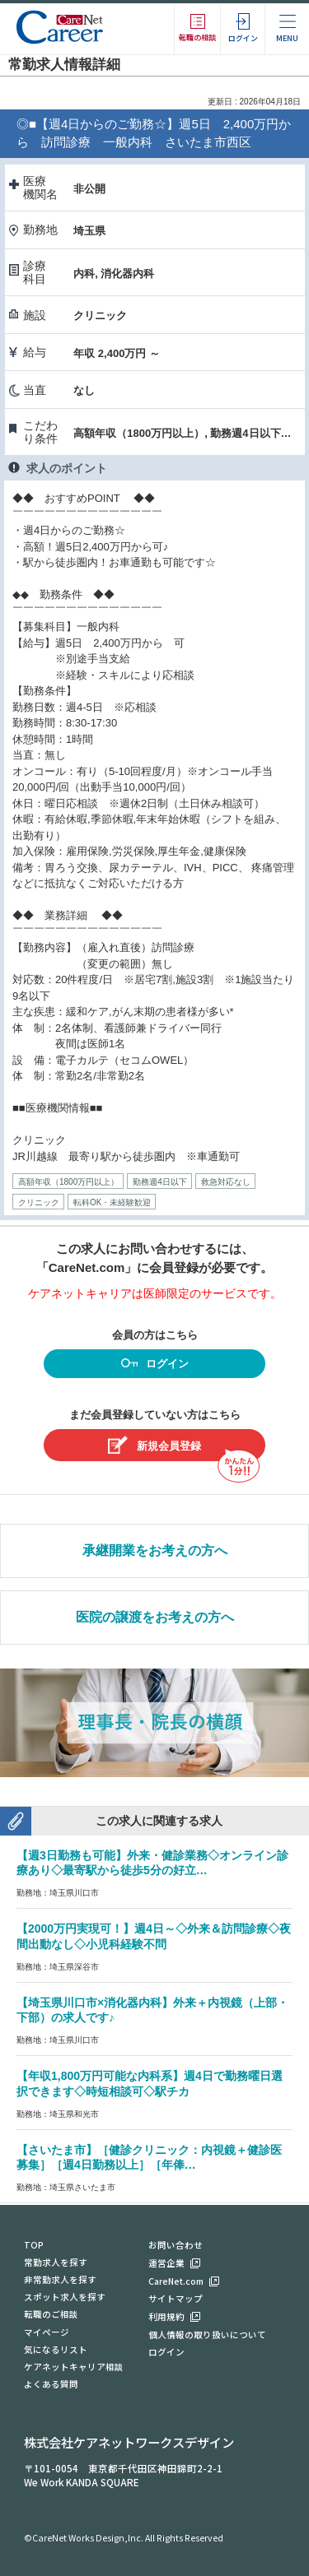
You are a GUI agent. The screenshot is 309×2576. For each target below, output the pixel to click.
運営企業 (166, 2263)
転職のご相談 (51, 2314)
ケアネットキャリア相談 (74, 2366)
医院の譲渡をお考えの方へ (155, 1617)
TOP (34, 2245)
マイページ (46, 2332)
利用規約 (166, 2316)
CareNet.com (176, 2281)
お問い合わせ (175, 2245)
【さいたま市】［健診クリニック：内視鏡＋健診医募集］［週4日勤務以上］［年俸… (149, 2157)
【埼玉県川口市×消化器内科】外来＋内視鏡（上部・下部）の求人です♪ (152, 2010)
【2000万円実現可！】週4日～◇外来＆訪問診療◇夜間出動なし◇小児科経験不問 (153, 1936)
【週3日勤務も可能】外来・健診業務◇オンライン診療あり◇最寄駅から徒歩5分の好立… (152, 1863)
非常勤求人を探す (60, 2279)
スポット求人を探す (64, 2297)
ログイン (155, 1365)
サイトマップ (175, 2298)
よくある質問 (51, 2384)
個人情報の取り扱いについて (207, 2334)
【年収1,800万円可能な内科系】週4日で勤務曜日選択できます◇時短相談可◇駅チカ (149, 2083)
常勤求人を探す (55, 2262)
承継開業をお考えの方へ (154, 1550)
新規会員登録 (154, 1445)
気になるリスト (55, 2349)
